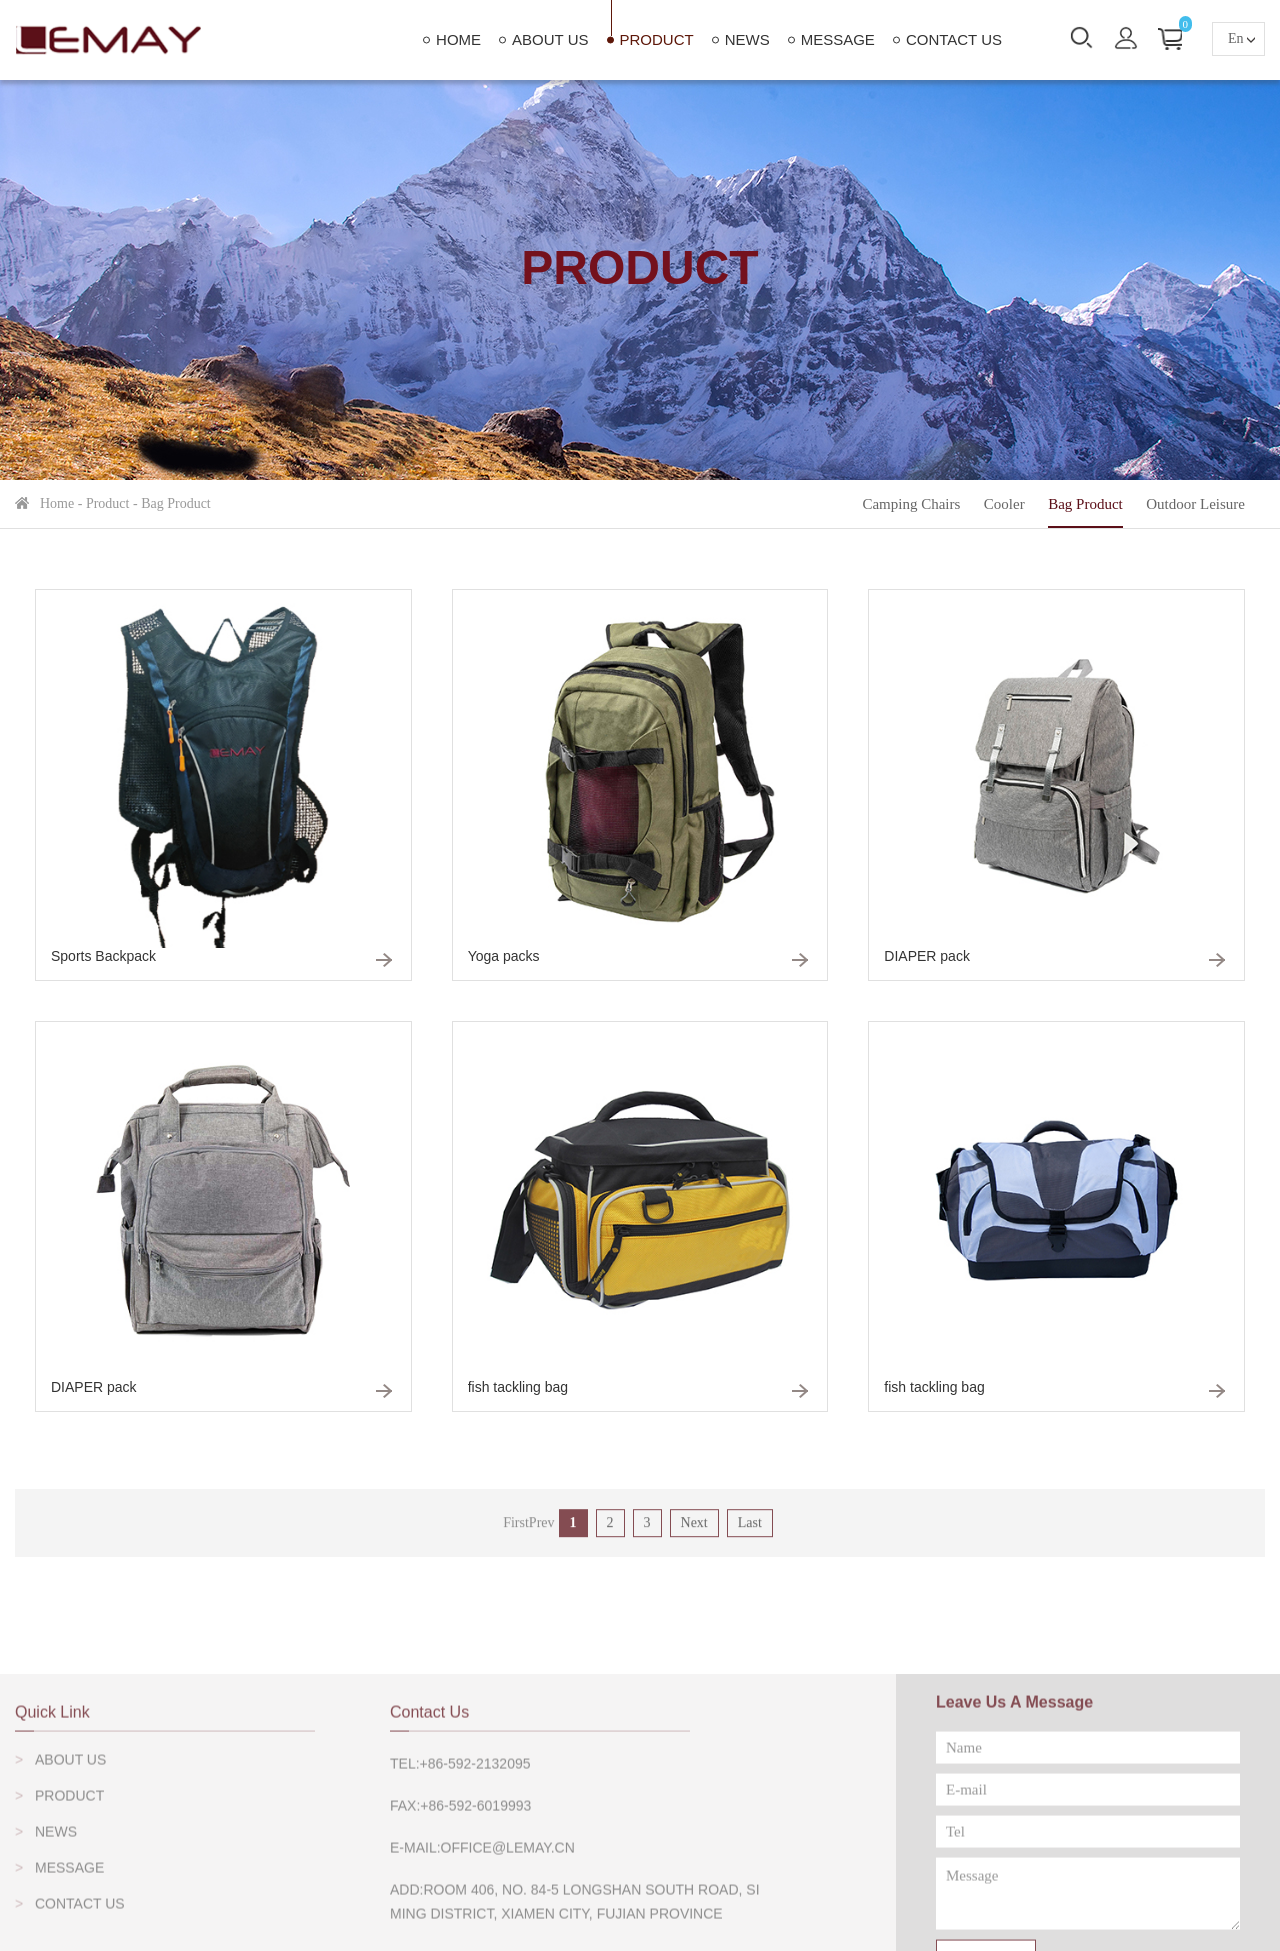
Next (694, 1538)
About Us (550, 39)
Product (657, 39)
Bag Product (176, 503)
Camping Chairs (911, 504)
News (747, 39)
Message (838, 39)
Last (750, 1538)
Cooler (1004, 504)
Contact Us (954, 39)
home (458, 39)
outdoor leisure (1195, 504)
